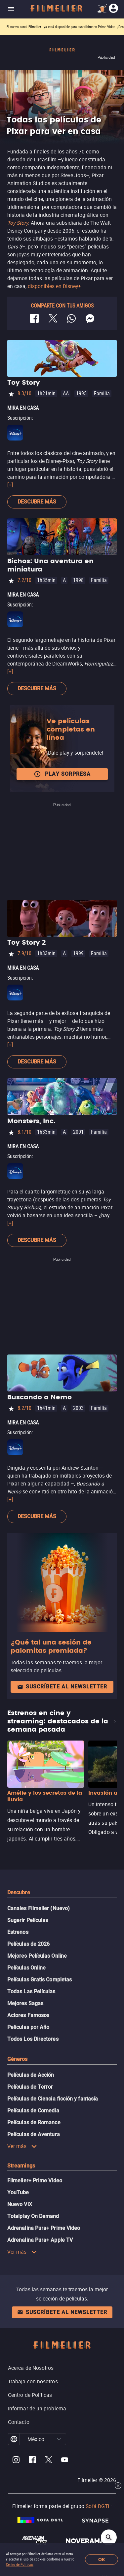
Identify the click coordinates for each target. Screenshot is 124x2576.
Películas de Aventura (33, 2134)
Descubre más (37, 502)
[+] (10, 484)
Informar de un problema (37, 2408)
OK (101, 2559)
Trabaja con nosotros (33, 2381)
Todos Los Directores (33, 2039)
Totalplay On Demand (33, 2216)
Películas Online (26, 1968)
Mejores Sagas (25, 2003)
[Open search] (109, 2537)
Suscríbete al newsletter (62, 1686)
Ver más (22, 2146)
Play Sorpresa (62, 774)
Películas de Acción (30, 2075)
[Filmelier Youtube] (65, 2461)
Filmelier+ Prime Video (34, 2180)
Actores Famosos (28, 2015)
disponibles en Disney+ (54, 286)
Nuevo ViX (19, 2204)
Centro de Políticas (19, 2564)
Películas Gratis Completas (39, 1979)
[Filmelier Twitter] (48, 2461)
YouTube (18, 2192)
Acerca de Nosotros (31, 2367)
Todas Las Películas (31, 1991)
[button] (59, 2439)
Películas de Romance (34, 2122)
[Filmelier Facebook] (32, 2461)
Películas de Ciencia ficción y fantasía (52, 2099)
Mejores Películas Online (37, 1956)
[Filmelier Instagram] (16, 2461)
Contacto (18, 2422)
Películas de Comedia (33, 2110)
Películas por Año (28, 2027)
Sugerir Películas (27, 1920)
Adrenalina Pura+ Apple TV (40, 2240)
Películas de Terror (30, 2087)
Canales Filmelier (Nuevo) (38, 1908)
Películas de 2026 (28, 1944)
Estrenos (17, 1932)
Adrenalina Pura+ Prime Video (43, 2228)
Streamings (21, 2166)
